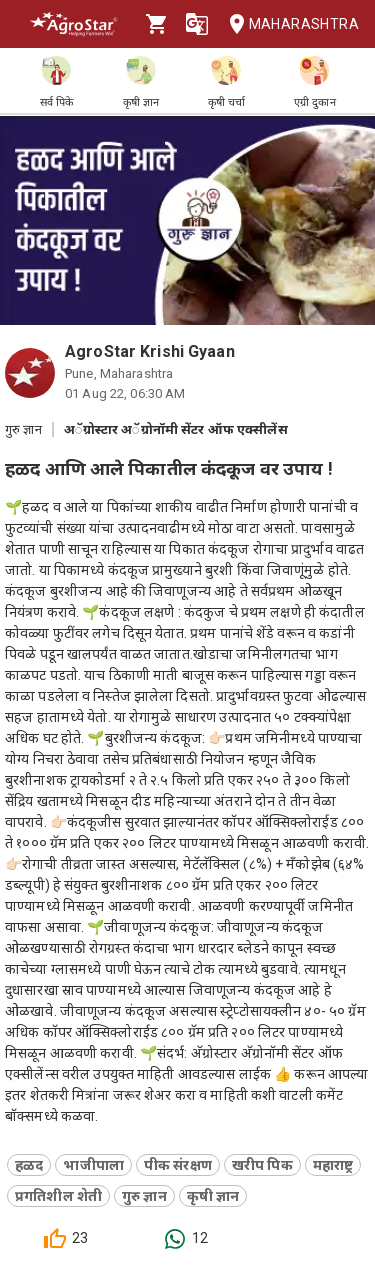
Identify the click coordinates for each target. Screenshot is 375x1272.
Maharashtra (288, 24)
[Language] (197, 24)
